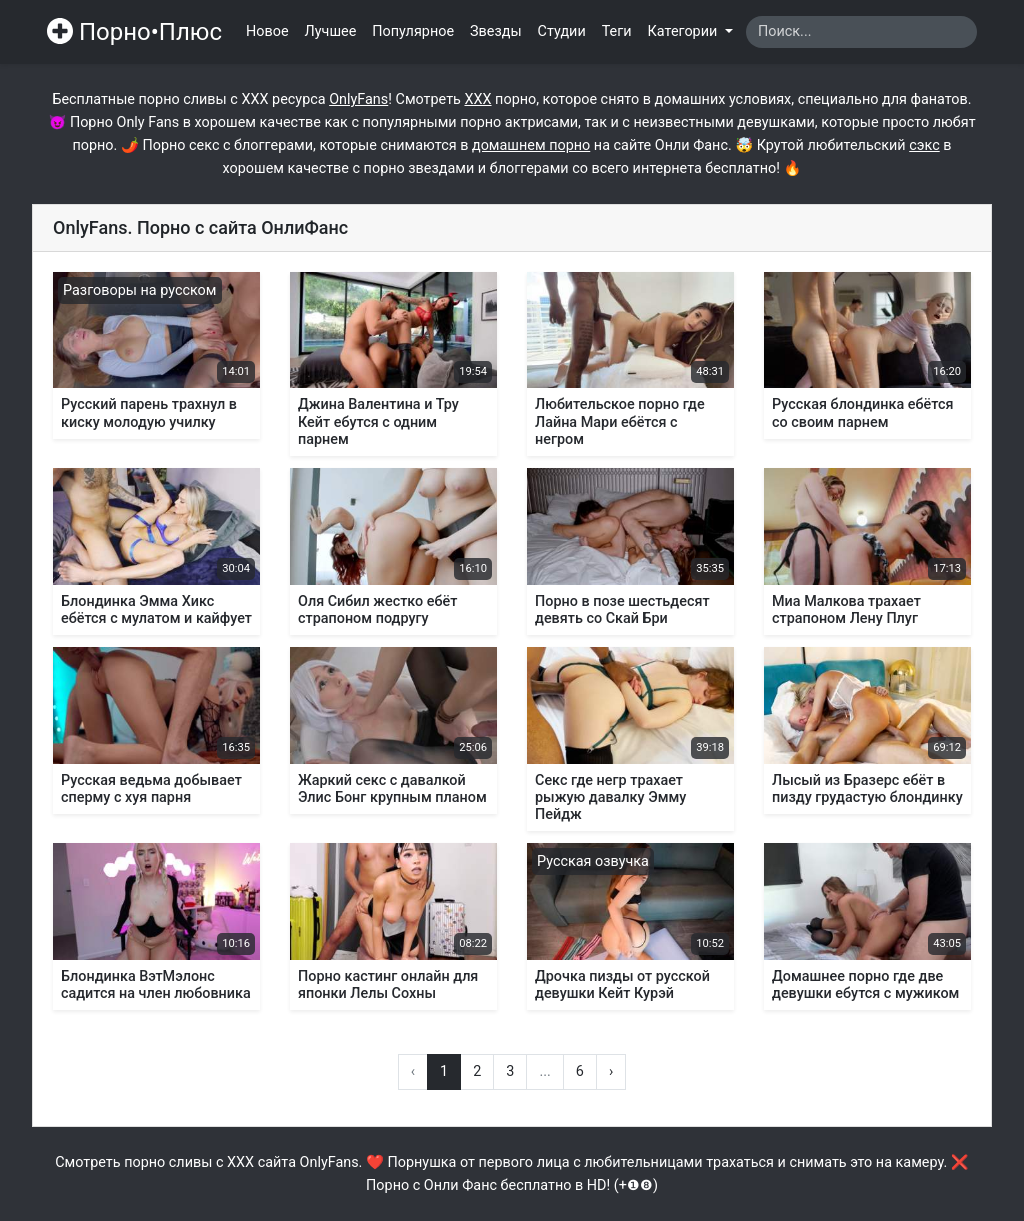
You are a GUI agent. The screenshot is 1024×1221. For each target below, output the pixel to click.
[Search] (861, 32)
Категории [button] (684, 31)
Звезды (496, 31)
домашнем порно (531, 145)
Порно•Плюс (134, 32)
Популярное (413, 31)
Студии (562, 31)
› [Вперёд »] (611, 1071)
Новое (267, 31)
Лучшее (331, 31)
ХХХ (477, 99)
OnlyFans (358, 99)
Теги (617, 31)
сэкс (924, 145)
